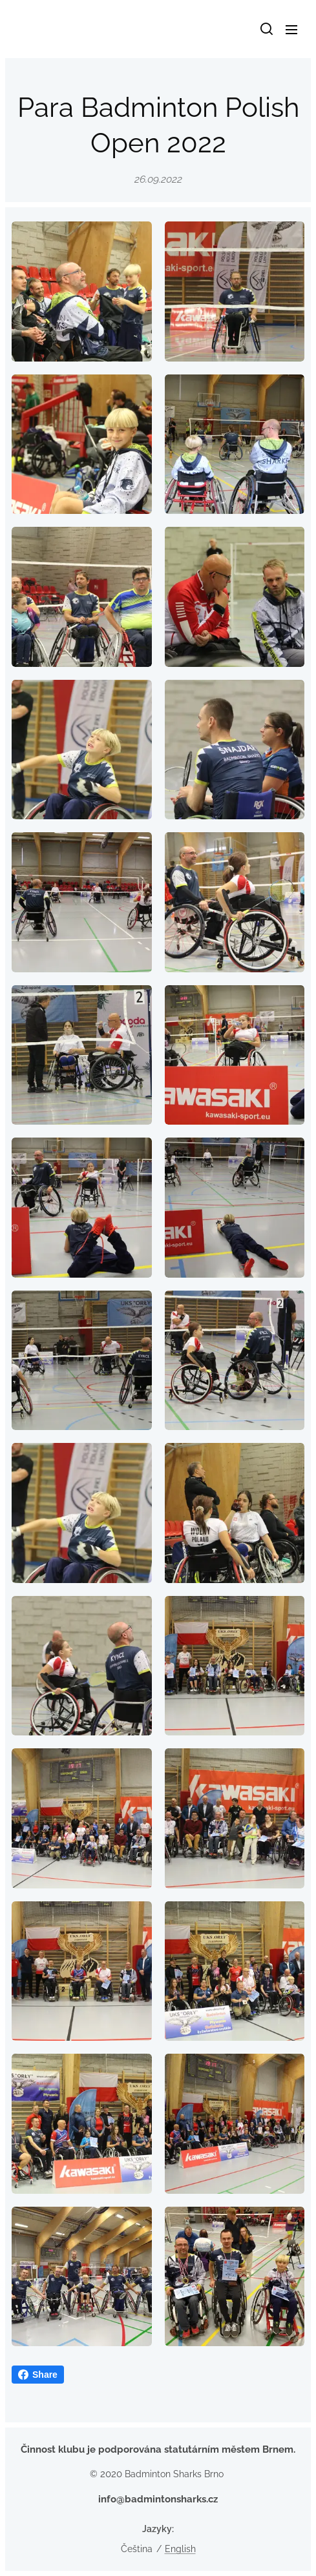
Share (38, 2374)
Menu (291, 29)
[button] (266, 29)
